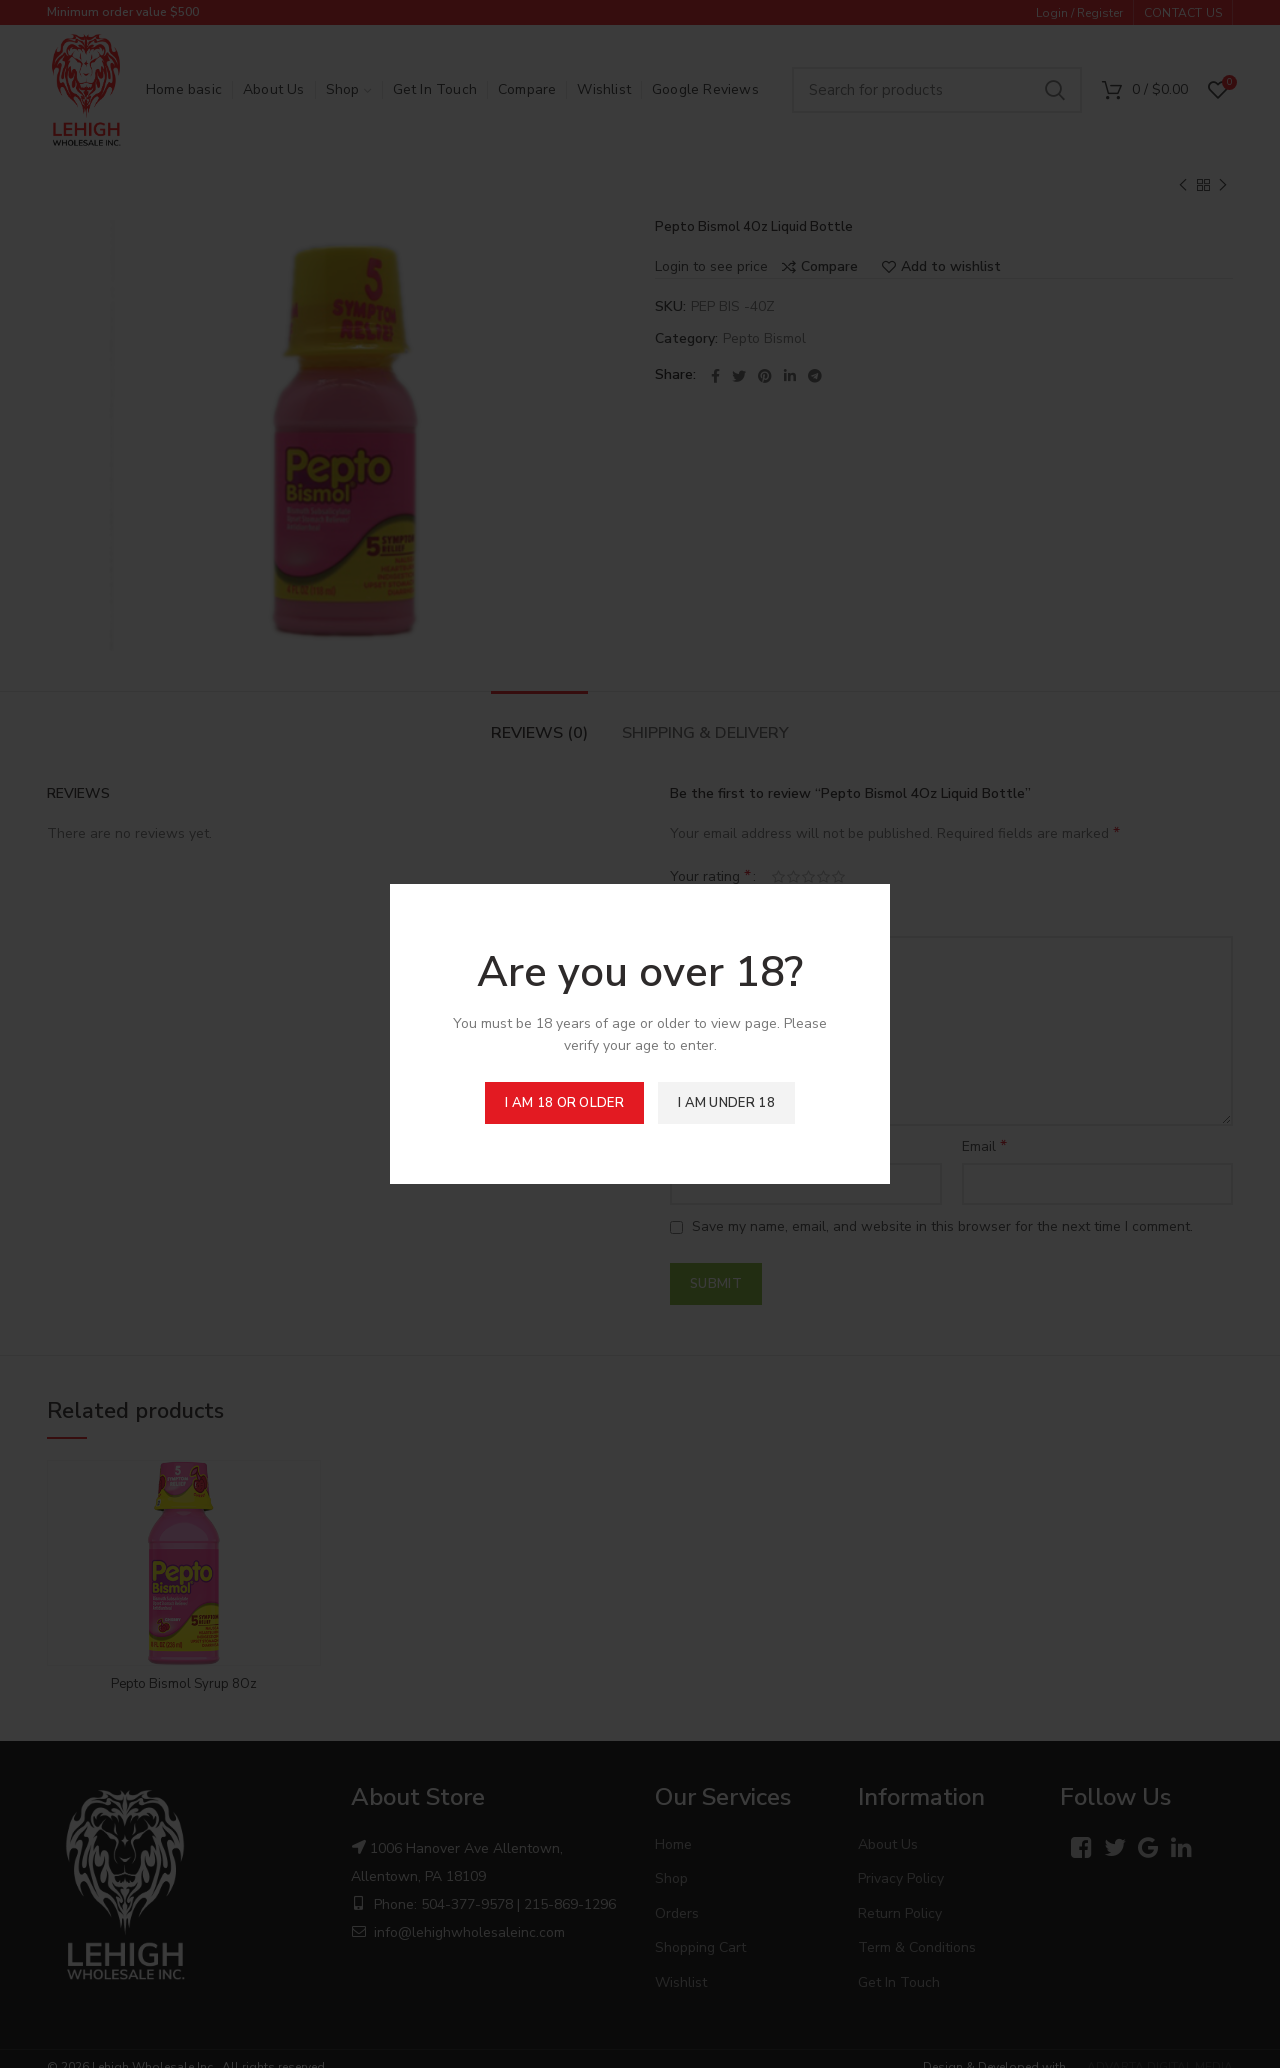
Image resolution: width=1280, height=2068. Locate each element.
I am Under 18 (726, 1103)
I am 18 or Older (564, 1103)
